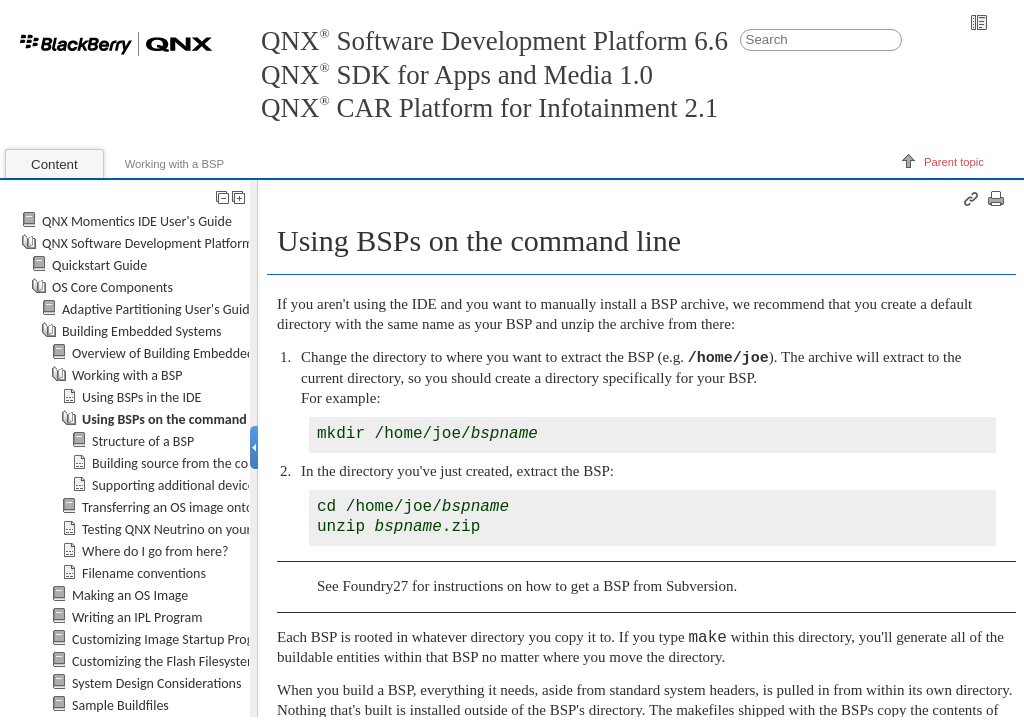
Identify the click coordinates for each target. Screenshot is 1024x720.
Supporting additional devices (176, 485)
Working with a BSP (174, 164)
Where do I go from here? (155, 551)
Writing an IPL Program (137, 617)
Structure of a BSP (143, 441)
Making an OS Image (130, 595)
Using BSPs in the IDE (141, 397)
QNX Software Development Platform (147, 243)
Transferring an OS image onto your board (200, 507)
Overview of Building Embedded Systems (187, 353)
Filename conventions (144, 573)
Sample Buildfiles (120, 705)
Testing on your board (185, 529)
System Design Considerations (156, 683)
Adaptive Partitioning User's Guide (159, 309)
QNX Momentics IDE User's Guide (137, 221)
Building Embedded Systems (142, 331)
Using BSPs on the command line (176, 419)
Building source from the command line (204, 463)
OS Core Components (112, 287)
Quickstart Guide (99, 265)
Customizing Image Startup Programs (176, 639)
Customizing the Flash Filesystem (165, 661)
